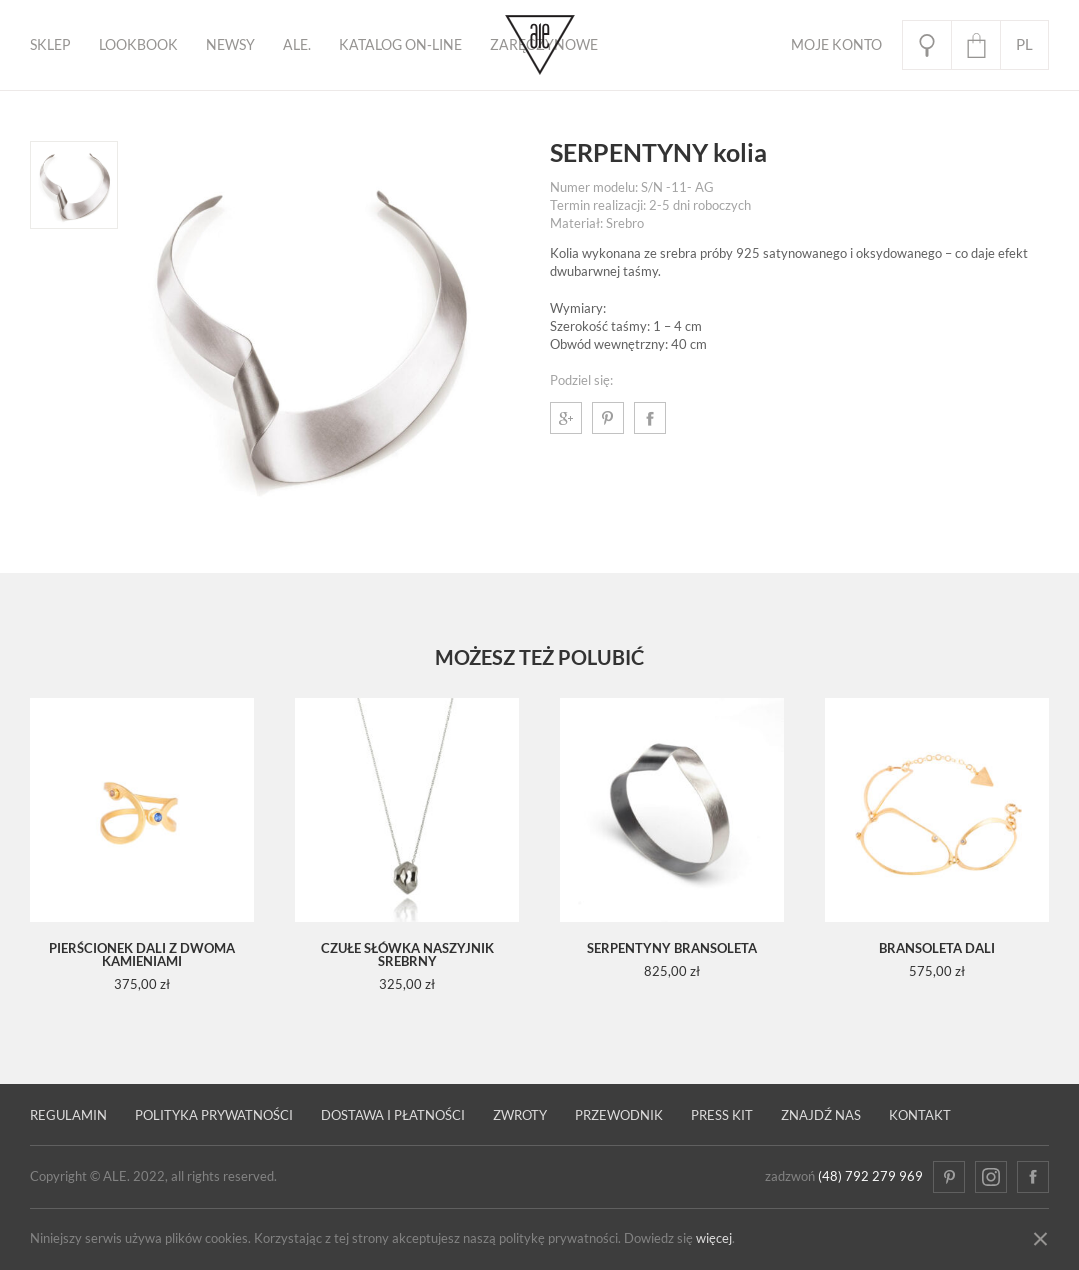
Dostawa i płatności (393, 1115)
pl (1024, 44)
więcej (714, 1238)
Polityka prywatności (214, 1115)
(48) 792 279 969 (870, 1176)
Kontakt (920, 1115)
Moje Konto (836, 45)
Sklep (50, 45)
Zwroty (520, 1115)
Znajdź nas (821, 1115)
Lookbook (138, 45)
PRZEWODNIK (619, 1115)
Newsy (230, 45)
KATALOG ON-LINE (400, 45)
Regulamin (68, 1115)
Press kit (722, 1115)
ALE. (297, 45)
